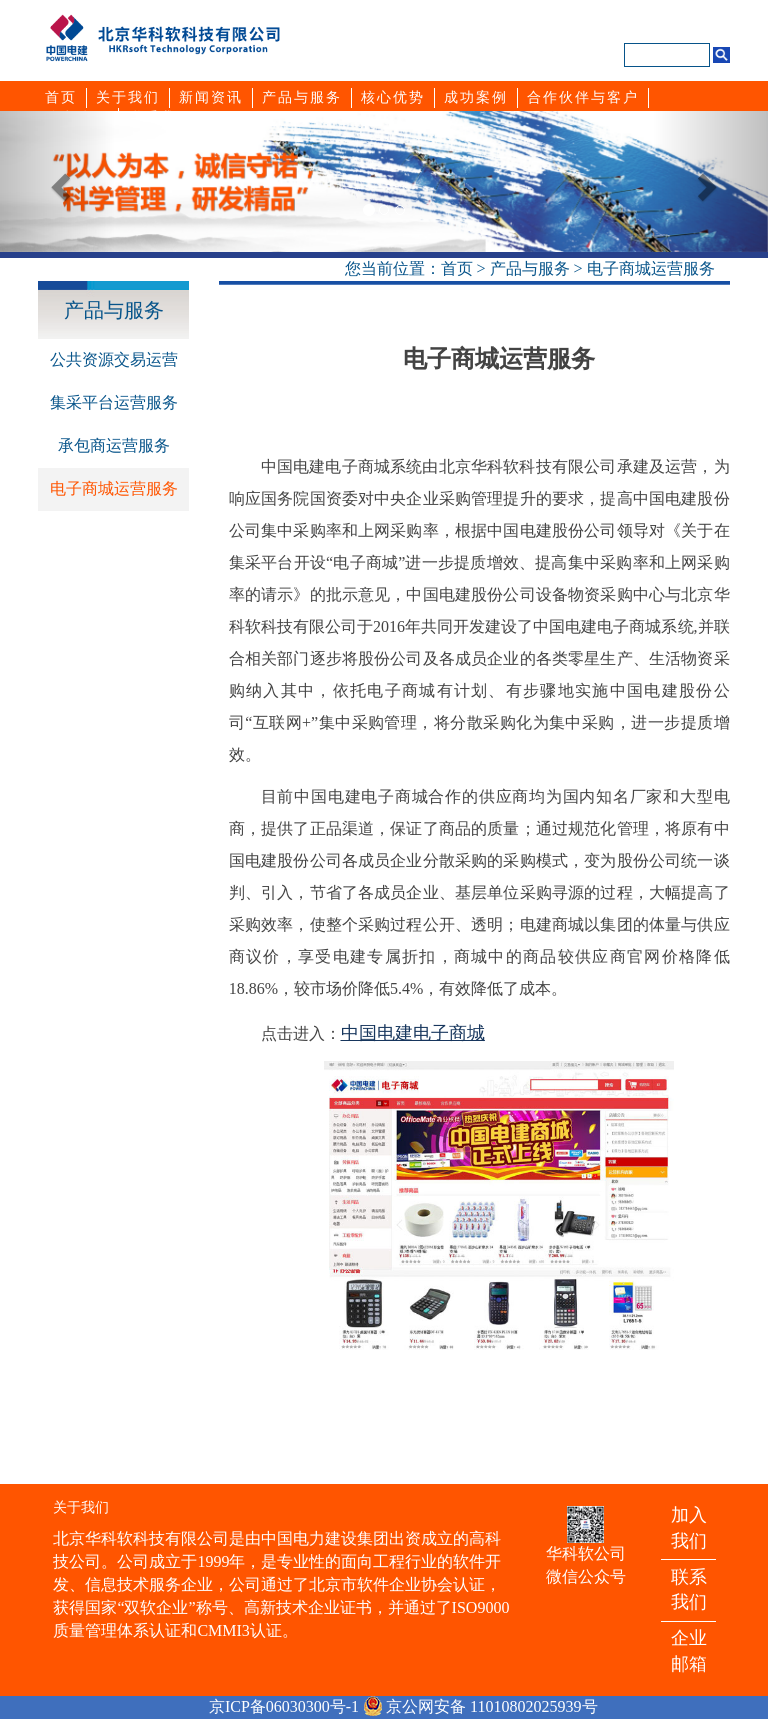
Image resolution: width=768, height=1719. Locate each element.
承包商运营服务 (114, 445)
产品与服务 (530, 268)
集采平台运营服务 (114, 402)
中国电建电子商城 (413, 1033)
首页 (457, 268)
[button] (57, 181)
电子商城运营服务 (651, 268)
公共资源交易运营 (114, 359)
